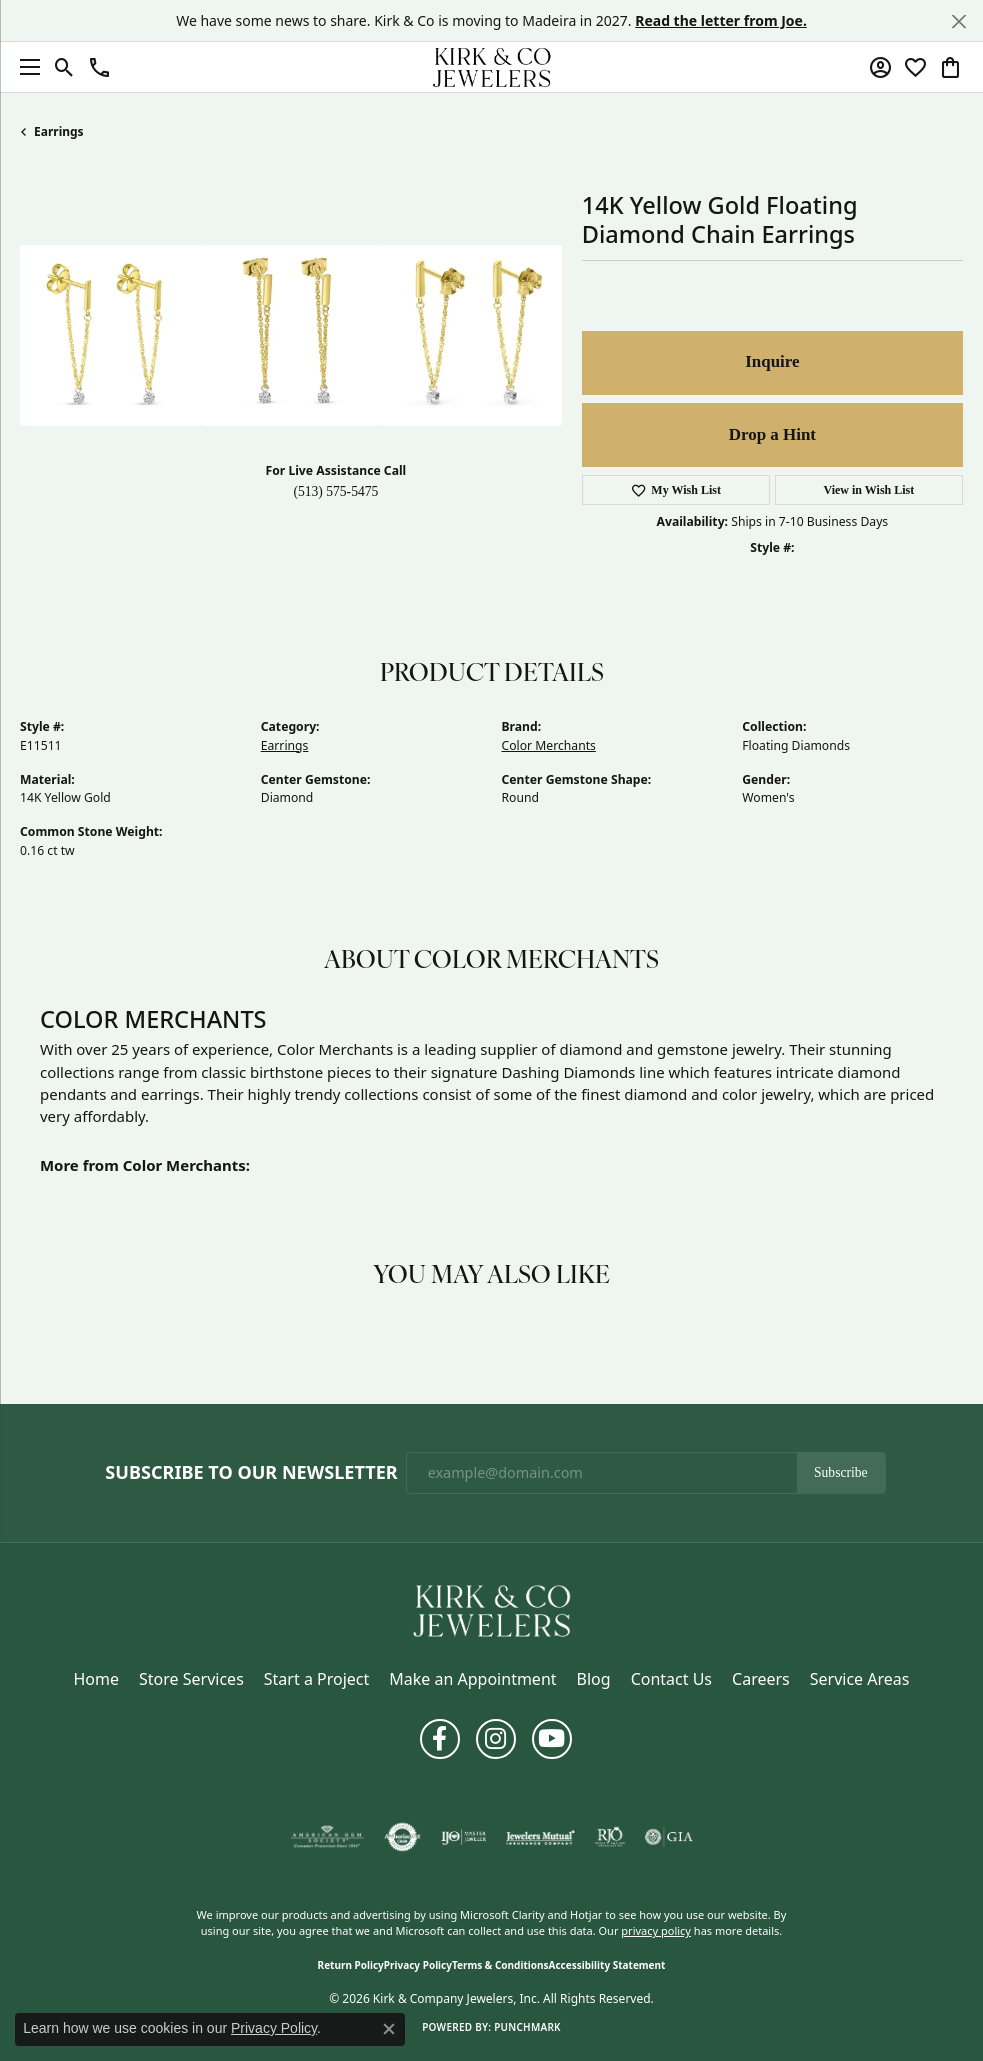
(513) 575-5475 (335, 491)
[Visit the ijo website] (463, 1837)
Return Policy (351, 1965)
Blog (594, 1679)
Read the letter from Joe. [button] (721, 20)
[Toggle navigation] (25, 67)
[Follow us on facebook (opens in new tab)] (440, 1739)
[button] (64, 67)
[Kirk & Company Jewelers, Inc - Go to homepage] (492, 1609)
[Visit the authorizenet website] (402, 1837)
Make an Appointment (472, 1679)
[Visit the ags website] (327, 1837)
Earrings (59, 131)
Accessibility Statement (607, 1965)
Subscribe (841, 1472)
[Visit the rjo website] (610, 1837)
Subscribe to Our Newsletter (251, 1473)
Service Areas (860, 1679)
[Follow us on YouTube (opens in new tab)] (552, 1739)
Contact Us (671, 1679)
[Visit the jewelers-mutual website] (540, 1837)
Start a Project (316, 1679)
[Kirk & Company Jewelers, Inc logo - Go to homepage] (492, 67)
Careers (761, 1679)
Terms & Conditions (500, 1965)
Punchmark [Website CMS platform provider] (527, 2027)
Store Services (191, 1679)
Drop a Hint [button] (772, 434)
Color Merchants (549, 745)
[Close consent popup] (389, 2029)
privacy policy (656, 1930)
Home (97, 1679)
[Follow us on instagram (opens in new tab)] (496, 1739)
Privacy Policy (418, 1965)
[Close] (958, 21)
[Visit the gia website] (669, 1837)
